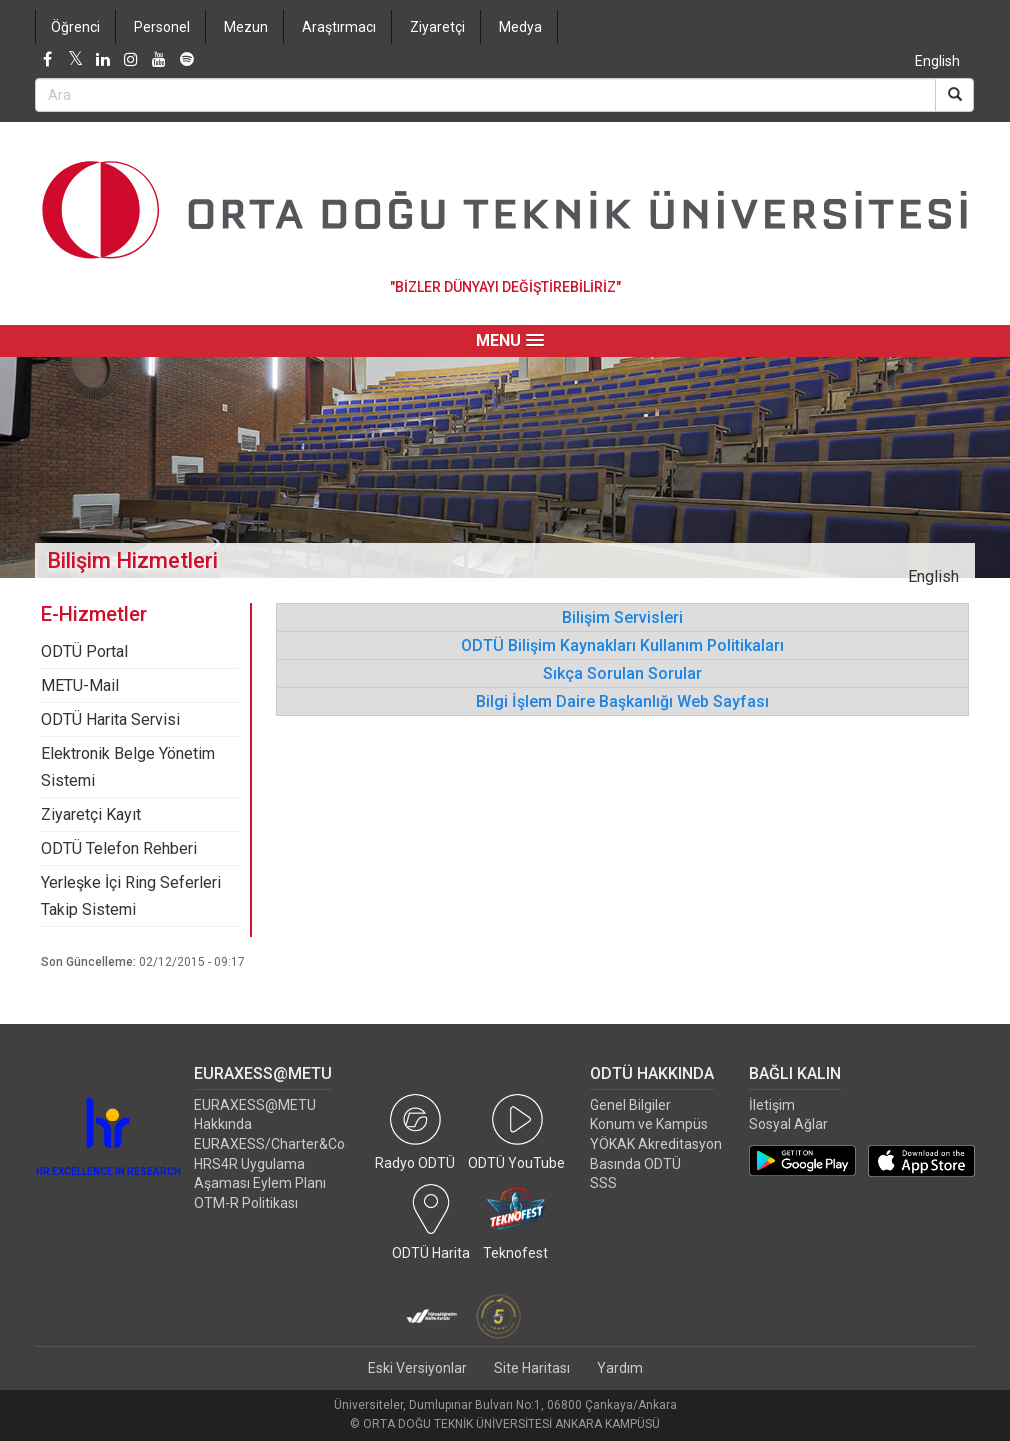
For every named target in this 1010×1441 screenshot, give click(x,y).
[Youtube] (159, 60)
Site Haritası (532, 1368)
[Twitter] (75, 60)
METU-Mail (80, 685)
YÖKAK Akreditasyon (656, 1144)
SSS (603, 1183)
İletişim (772, 1105)
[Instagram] (131, 60)
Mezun (246, 27)
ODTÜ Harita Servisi (110, 719)
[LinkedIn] (103, 60)
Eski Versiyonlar (417, 1368)
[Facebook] (47, 60)
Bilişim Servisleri (622, 617)
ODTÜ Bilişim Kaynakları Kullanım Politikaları (622, 645)
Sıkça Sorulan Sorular (622, 673)
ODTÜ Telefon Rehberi (119, 848)
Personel (162, 27)
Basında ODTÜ (635, 1164)
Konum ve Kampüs (649, 1124)
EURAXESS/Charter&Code (277, 1144)
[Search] (954, 95)
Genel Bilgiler (630, 1105)
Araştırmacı (339, 27)
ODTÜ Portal (84, 651)
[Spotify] (187, 60)
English (937, 61)
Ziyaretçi (437, 27)
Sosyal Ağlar (788, 1124)
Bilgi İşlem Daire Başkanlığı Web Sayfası (622, 701)
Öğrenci (75, 27)
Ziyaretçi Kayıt (91, 814)
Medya (520, 27)
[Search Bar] (485, 95)
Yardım (620, 1368)
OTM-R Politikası (246, 1203)
